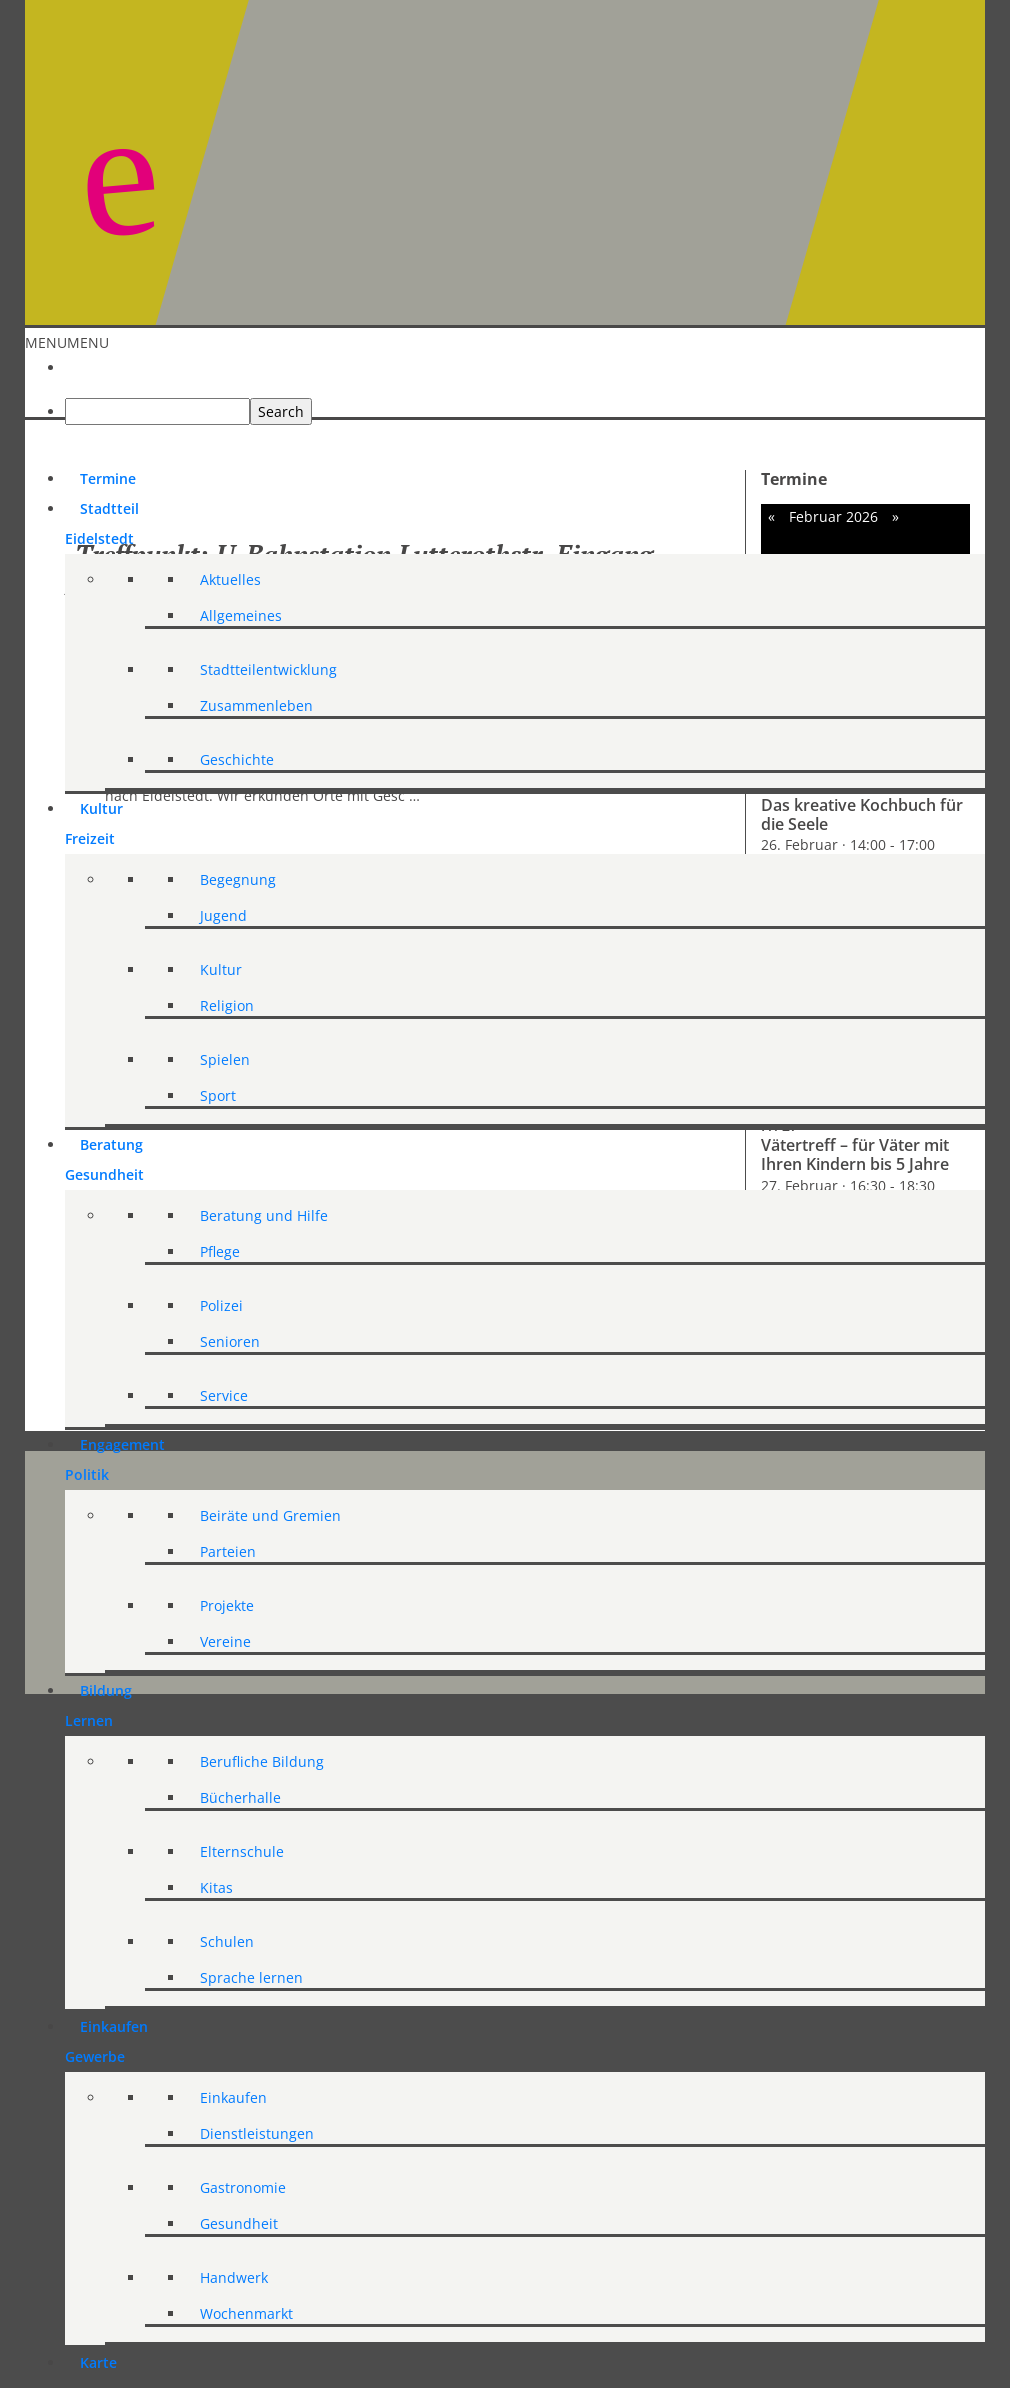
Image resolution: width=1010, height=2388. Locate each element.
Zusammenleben (256, 705)
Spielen (225, 1059)
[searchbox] (157, 411)
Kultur (221, 969)
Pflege (220, 1251)
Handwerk (234, 2277)
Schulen (227, 1941)
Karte (98, 2362)
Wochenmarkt (246, 2313)
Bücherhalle (240, 1797)
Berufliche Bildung (262, 1761)
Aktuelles (230, 579)
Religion (227, 1005)
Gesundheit (239, 2223)
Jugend (223, 915)
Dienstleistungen (257, 2133)
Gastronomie (243, 2187)
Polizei (221, 1305)
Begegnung (238, 879)
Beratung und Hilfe (264, 1215)
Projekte (227, 1605)
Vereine (225, 1641)
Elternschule (242, 1851)
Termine (108, 478)
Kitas (216, 1887)
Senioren (230, 1341)
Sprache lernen (251, 1977)
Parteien (228, 1551)
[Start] (80, 356)
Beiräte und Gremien (270, 1515)
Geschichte (237, 759)
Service (224, 1395)
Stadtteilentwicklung (268, 669)
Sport (218, 1095)
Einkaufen (233, 2097)
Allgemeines (241, 615)
